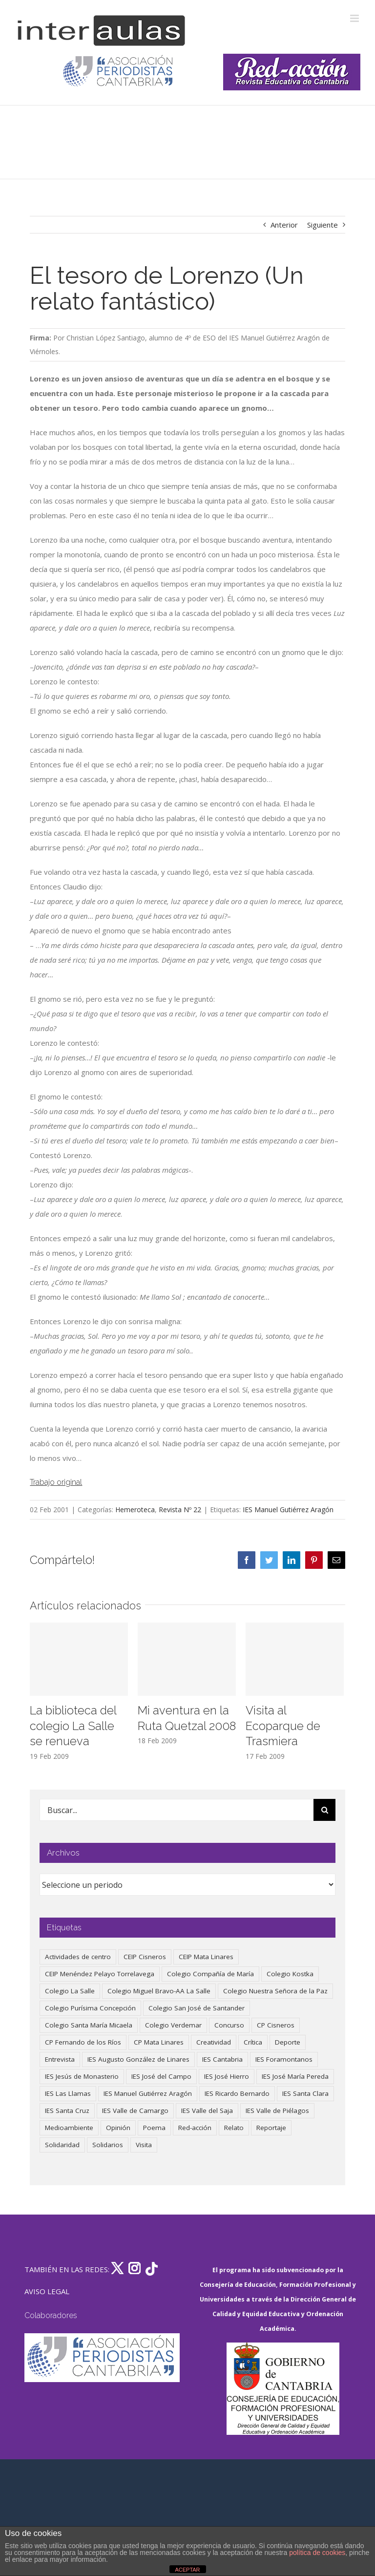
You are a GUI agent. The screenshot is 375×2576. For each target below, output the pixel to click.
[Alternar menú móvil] (355, 18)
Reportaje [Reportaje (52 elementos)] (271, 2127)
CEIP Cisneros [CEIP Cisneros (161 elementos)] (145, 1956)
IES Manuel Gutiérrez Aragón (288, 1509)
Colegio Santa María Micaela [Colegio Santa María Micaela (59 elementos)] (88, 2025)
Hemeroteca (135, 1509)
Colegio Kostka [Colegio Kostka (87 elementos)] (290, 1973)
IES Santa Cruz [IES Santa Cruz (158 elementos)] (67, 2110)
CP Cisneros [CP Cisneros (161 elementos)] (275, 2025)
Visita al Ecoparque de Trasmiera (283, 1726)
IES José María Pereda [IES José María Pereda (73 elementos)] (295, 2076)
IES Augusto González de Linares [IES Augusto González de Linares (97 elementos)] (138, 2059)
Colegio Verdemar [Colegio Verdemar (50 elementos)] (173, 2025)
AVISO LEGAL (46, 2291)
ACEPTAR (187, 2570)
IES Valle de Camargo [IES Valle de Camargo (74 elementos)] (135, 2110)
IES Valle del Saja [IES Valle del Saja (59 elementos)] (207, 2110)
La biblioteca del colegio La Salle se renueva (73, 1726)
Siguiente (322, 225)
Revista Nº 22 (180, 1509)
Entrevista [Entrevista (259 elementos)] (60, 2059)
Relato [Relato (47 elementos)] (234, 2127)
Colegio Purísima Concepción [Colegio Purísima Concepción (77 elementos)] (90, 2008)
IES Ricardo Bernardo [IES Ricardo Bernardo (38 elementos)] (237, 2093)
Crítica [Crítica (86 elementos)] (253, 2042)
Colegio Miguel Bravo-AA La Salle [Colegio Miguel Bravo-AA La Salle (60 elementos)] (158, 1990)
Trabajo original (56, 1482)
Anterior (284, 225)
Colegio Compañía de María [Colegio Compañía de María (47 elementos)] (210, 1973)
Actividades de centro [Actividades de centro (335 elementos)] (78, 1956)
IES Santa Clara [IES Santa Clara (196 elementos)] (305, 2093)
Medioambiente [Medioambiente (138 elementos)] (69, 2127)
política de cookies (317, 2552)
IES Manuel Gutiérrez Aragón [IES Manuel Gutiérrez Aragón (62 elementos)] (148, 2093)
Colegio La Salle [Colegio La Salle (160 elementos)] (70, 1990)
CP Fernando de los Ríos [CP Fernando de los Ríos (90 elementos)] (83, 2042)
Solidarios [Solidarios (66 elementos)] (107, 2144)
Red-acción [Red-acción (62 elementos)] (194, 2127)
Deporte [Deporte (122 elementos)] (287, 2042)
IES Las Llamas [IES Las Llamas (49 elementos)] (68, 2093)
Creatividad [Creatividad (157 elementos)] (213, 2042)
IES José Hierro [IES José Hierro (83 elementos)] (226, 2076)
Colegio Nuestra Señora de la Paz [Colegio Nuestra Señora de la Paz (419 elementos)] (275, 1990)
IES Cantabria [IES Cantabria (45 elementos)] (222, 2059)
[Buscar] (324, 1810)
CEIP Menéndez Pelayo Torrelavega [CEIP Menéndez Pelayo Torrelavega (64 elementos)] (99, 1973)
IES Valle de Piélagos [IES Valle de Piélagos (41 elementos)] (277, 2110)
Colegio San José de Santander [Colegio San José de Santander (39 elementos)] (196, 2008)
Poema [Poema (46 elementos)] (154, 2127)
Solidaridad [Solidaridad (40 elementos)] (62, 2144)
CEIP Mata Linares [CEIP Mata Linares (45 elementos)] (206, 1956)
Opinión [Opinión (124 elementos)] (118, 2127)
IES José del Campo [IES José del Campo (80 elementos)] (161, 2076)
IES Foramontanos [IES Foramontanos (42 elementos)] (283, 2059)
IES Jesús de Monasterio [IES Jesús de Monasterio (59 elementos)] (82, 2076)
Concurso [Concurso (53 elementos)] (229, 2025)
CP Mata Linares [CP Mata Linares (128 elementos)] (159, 2042)
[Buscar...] (176, 1810)
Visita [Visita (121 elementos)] (144, 2144)
